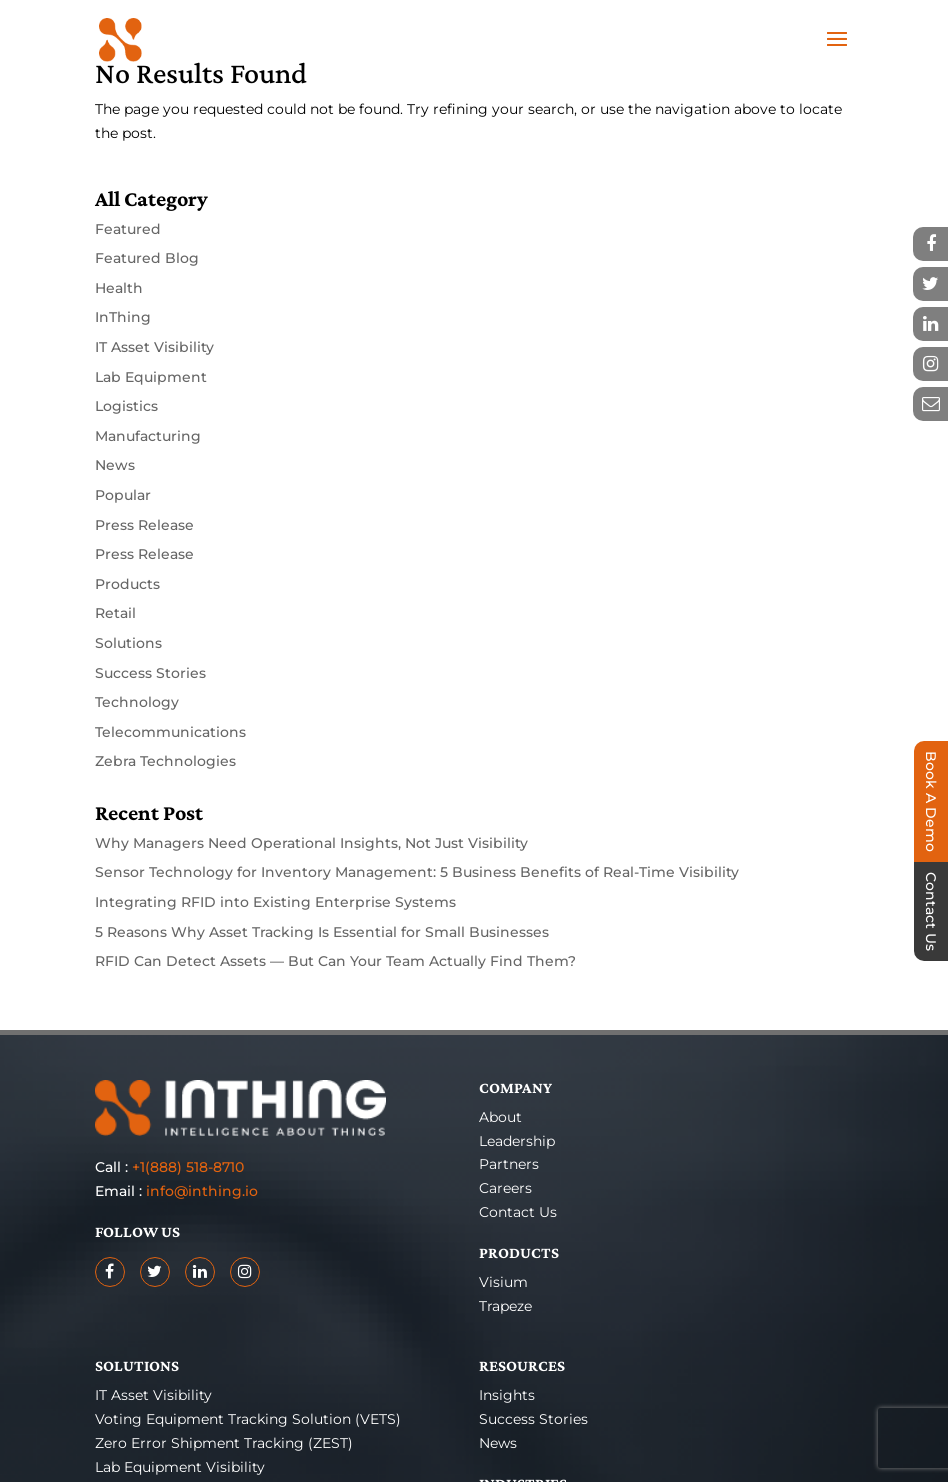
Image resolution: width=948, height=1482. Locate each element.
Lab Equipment (151, 377)
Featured (128, 229)
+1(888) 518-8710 (188, 1167)
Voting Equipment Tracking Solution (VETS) (248, 1419)
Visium (503, 1282)
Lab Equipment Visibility (180, 1467)
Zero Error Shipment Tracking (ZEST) (224, 1443)
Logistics (126, 406)
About (500, 1117)
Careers (505, 1188)
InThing (123, 317)
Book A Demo (931, 801)
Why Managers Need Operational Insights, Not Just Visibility (311, 843)
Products (127, 584)
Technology (137, 702)
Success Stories (150, 673)
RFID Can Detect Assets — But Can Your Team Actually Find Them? (335, 961)
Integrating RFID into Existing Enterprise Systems (275, 902)
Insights (507, 1395)
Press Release (144, 525)
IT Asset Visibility (154, 347)
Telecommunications (170, 732)
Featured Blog (147, 258)
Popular (123, 495)
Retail (115, 613)
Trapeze (505, 1306)
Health (119, 288)
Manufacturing (148, 436)
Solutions (128, 643)
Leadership (517, 1141)
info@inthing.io (202, 1191)
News (115, 465)
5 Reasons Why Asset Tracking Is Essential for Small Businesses (322, 932)
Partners (509, 1164)
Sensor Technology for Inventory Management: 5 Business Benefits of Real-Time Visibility (417, 872)
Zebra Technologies (165, 761)
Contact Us (518, 1212)
